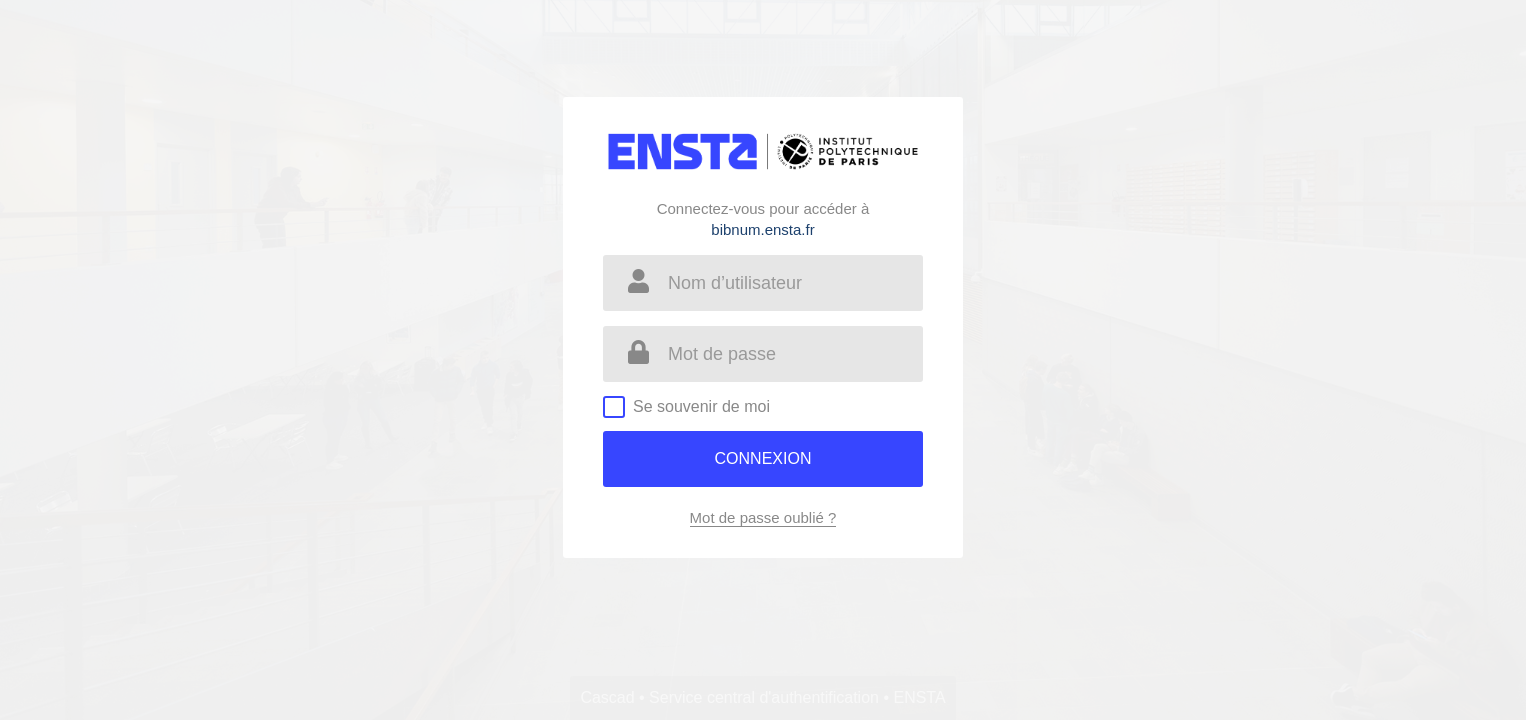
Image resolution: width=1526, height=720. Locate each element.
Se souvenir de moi (701, 406)
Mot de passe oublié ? (763, 517)
